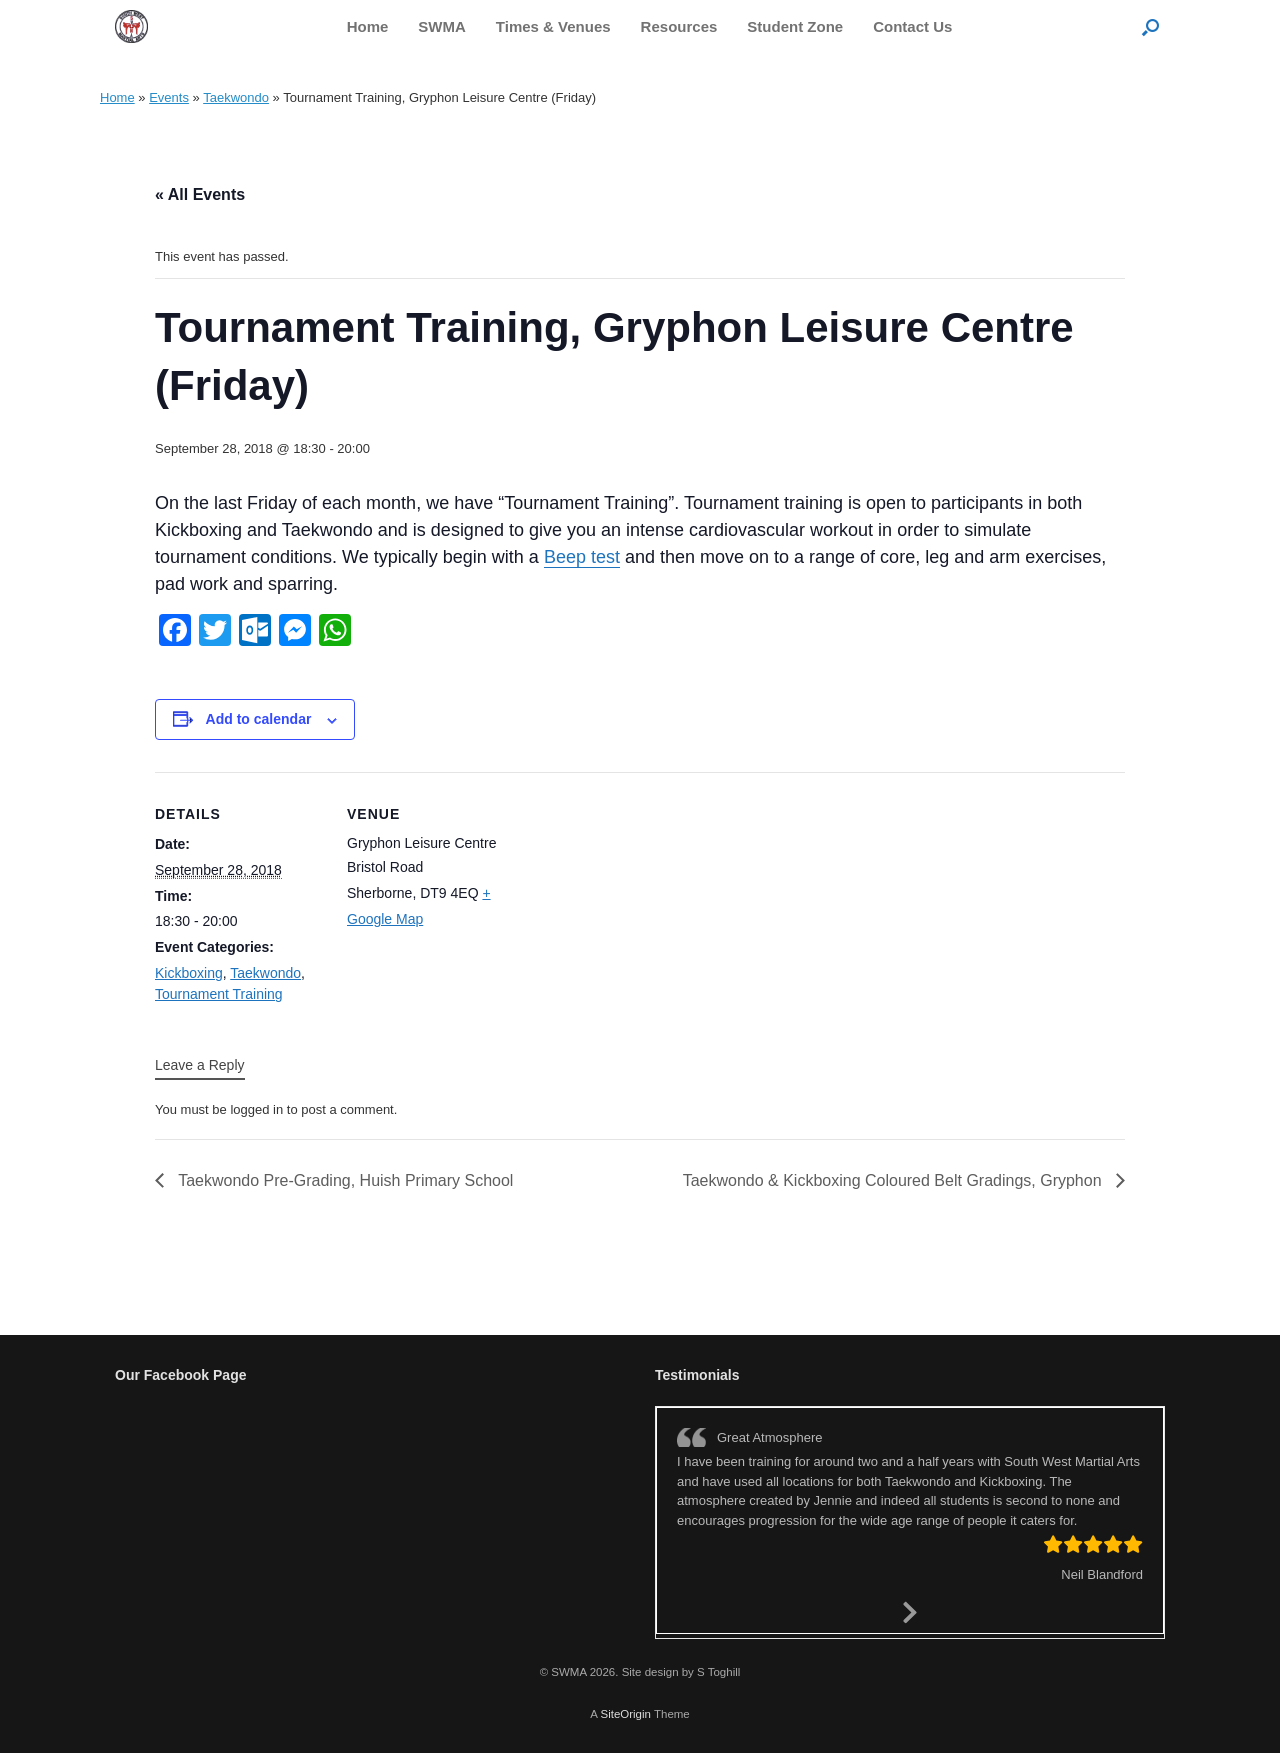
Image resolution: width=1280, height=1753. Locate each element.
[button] (1150, 26)
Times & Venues (553, 26)
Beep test (582, 557)
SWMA (442, 26)
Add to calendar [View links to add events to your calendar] (259, 719)
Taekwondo (236, 97)
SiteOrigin (625, 1714)
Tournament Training (219, 994)
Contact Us (912, 26)
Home (368, 26)
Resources (679, 26)
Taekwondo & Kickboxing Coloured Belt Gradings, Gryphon (894, 1180)
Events (169, 97)
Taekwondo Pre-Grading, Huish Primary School (343, 1180)
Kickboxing (189, 973)
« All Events (200, 194)
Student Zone (795, 26)
